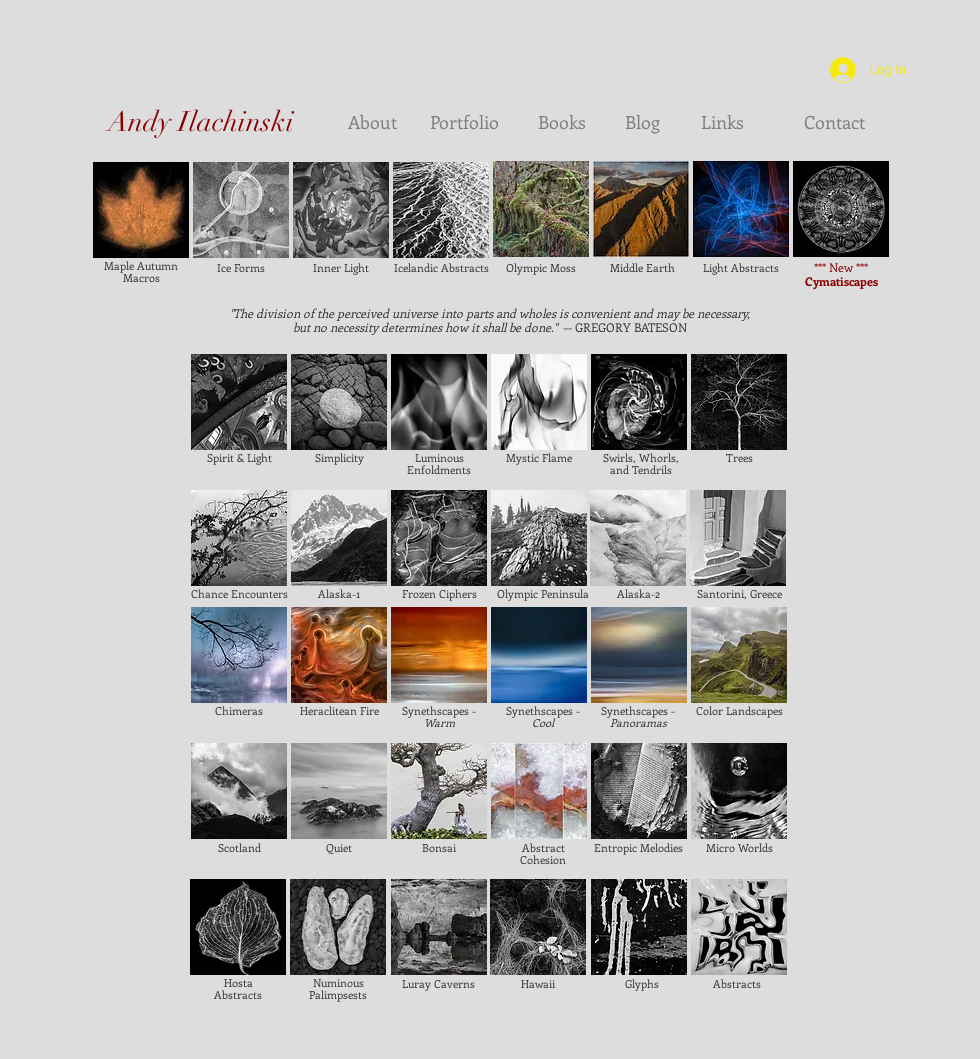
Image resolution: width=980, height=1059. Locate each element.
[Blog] (642, 123)
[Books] (562, 123)
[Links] (722, 123)
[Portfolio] (464, 123)
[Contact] (834, 123)
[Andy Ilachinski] (201, 123)
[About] (365, 123)
